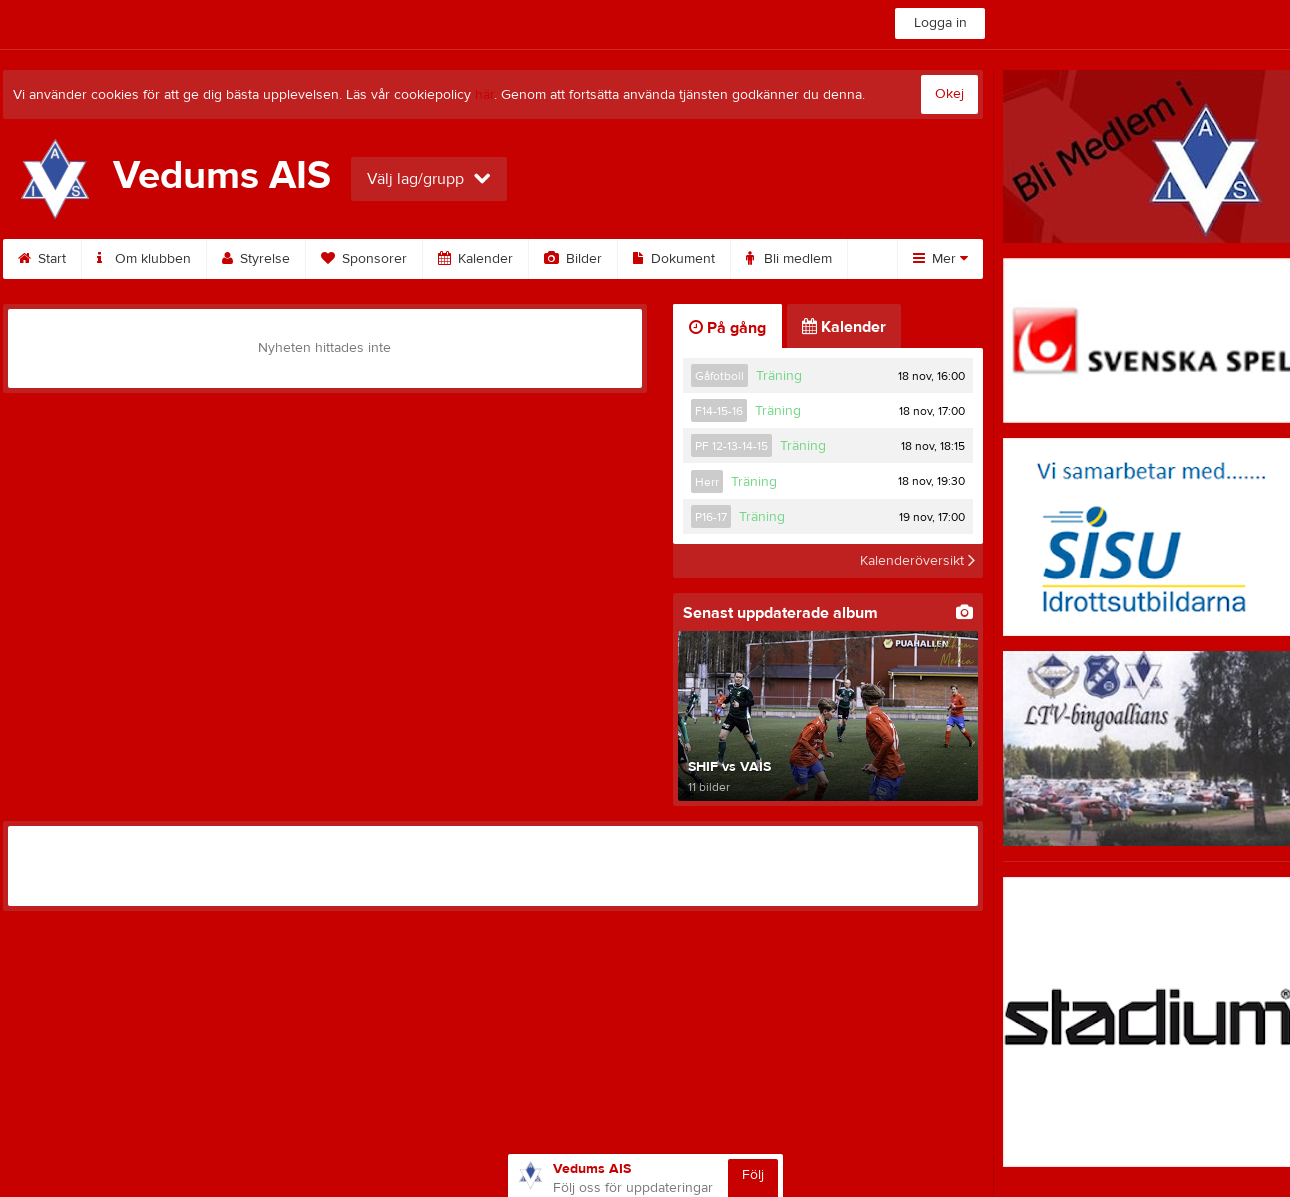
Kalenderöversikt (917, 561)
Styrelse (256, 259)
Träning (779, 376)
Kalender (475, 259)
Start (42, 259)
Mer (940, 259)
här (484, 95)
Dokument (674, 259)
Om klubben (144, 259)
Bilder (573, 259)
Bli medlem (789, 259)
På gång (727, 328)
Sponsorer (364, 259)
